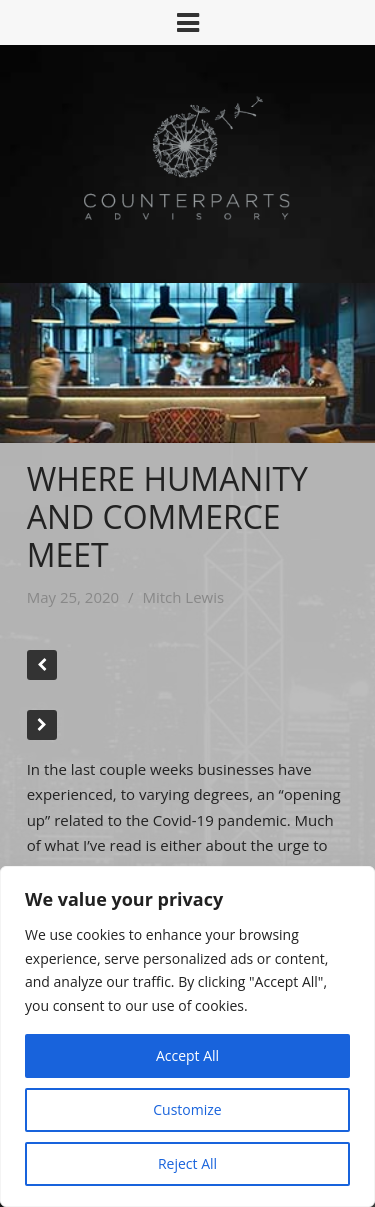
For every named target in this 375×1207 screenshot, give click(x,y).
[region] (187, 1036)
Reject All (187, 1163)
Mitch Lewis (183, 597)
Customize (187, 1109)
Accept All (187, 1055)
